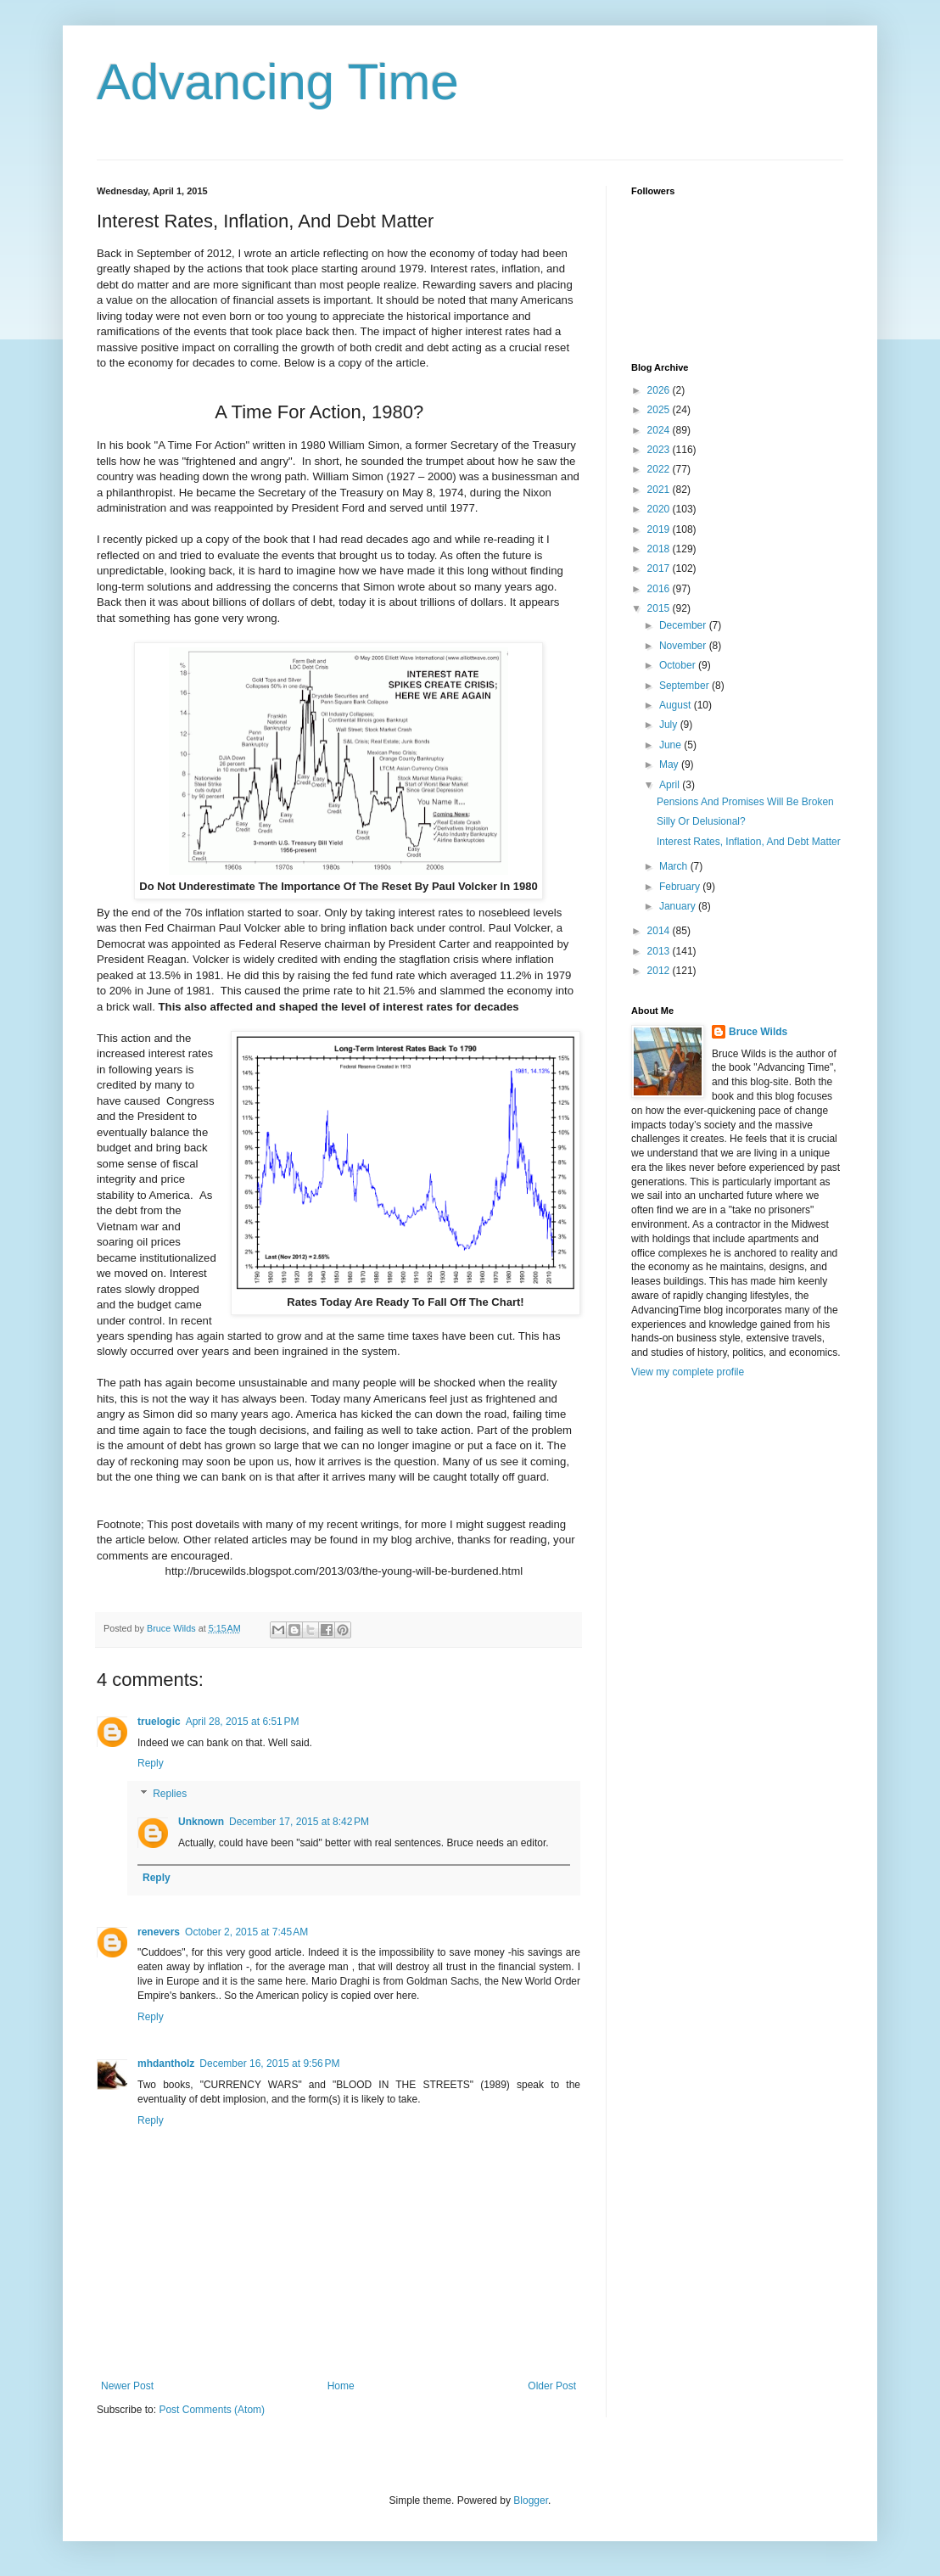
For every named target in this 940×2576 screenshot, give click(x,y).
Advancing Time (278, 81)
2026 (660, 390)
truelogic (159, 1722)
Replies (170, 1794)
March (675, 866)
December (684, 625)
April (670, 785)
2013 (660, 951)
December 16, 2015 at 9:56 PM (269, 2063)
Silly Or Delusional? (701, 821)
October (678, 665)
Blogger (530, 2500)
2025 (660, 410)
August (676, 705)
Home (341, 2386)
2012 (660, 971)
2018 (660, 549)
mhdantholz (165, 2063)
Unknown (201, 1822)
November (684, 646)
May (670, 764)
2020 (660, 509)
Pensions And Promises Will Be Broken (745, 802)
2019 (660, 529)
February (680, 887)
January (678, 906)
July (669, 725)
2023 (660, 450)
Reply (150, 1763)
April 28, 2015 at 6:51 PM (242, 1722)
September (685, 686)
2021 (660, 490)
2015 (660, 608)
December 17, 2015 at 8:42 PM (299, 1822)
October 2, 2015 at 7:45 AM (246, 1932)
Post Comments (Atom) (212, 2410)
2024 (660, 430)
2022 (660, 469)
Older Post (552, 2386)
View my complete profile (687, 1372)
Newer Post (127, 2386)
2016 (660, 589)
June (671, 745)
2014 (660, 931)
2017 (660, 568)
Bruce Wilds (758, 1032)
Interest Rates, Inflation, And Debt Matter (749, 842)
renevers (158, 1932)
